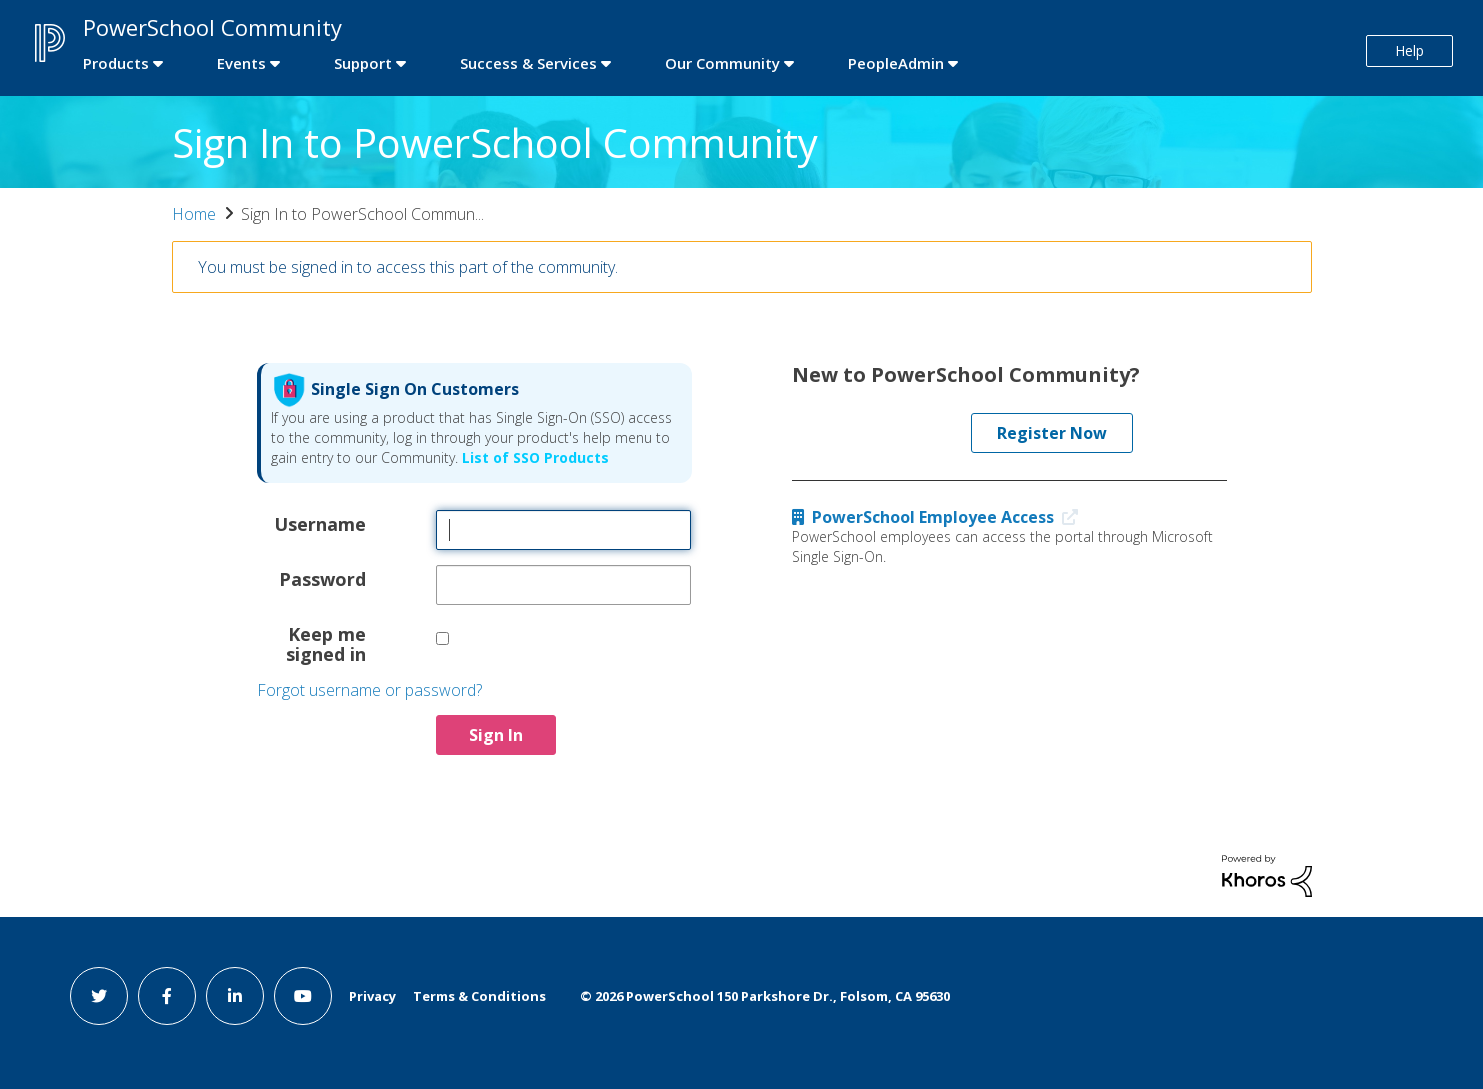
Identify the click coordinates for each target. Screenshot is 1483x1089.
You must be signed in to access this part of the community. (408, 267)
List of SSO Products (533, 457)
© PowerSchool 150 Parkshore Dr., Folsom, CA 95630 (765, 996)
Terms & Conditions (479, 996)
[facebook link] (167, 996)
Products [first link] (116, 63)
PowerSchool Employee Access (939, 517)
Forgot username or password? (369, 690)
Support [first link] (363, 63)
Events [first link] (241, 63)
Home (194, 214)
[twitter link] (99, 996)
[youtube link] (303, 996)
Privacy (372, 996)
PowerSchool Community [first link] (212, 27)
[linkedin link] (235, 996)
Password (322, 578)
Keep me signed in (326, 643)
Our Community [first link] (722, 63)
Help (1409, 50)
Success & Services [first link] (528, 63)
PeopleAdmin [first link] (896, 63)
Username (320, 523)
